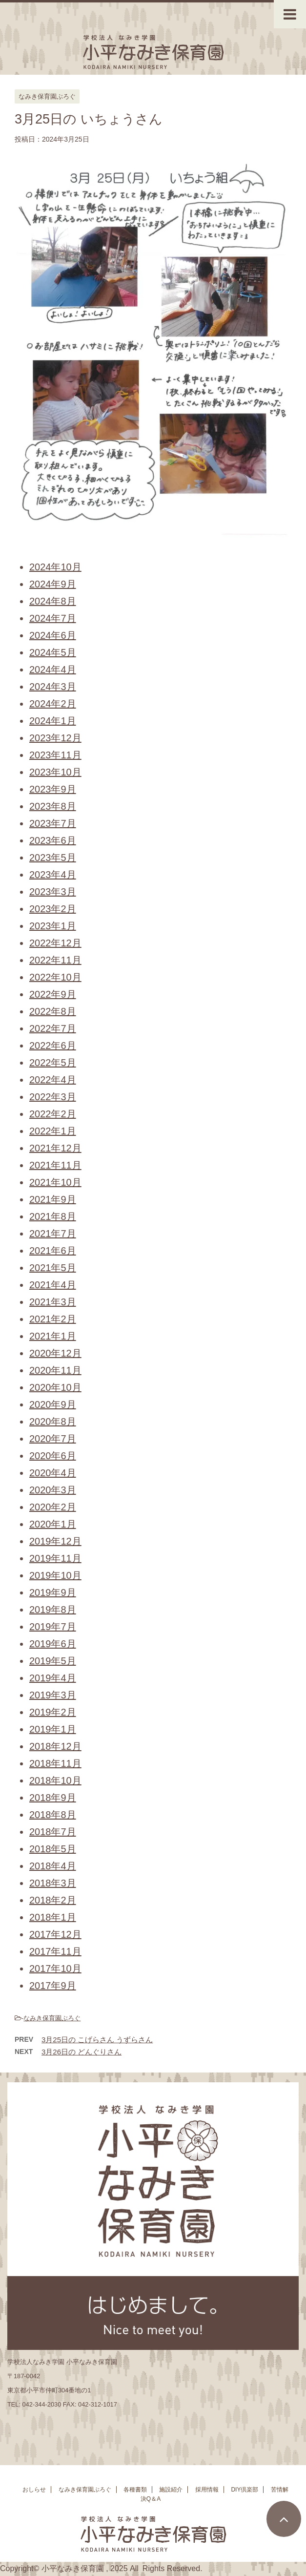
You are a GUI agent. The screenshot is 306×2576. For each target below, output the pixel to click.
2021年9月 (52, 1199)
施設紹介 (171, 2493)
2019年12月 (55, 1541)
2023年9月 (52, 789)
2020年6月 (52, 1455)
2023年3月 (52, 891)
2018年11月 (55, 1763)
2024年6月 (52, 635)
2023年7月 (52, 823)
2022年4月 (52, 1079)
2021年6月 (52, 1250)
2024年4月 (52, 669)
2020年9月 (52, 1404)
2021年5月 (52, 1267)
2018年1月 (52, 1917)
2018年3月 (52, 1883)
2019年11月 (55, 1558)
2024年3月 (52, 686)
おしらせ (34, 2493)
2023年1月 (52, 926)
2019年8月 (52, 1609)
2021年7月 (52, 1233)
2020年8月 (52, 1421)
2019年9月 (52, 1592)
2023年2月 (52, 908)
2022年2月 (52, 1114)
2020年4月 (52, 1472)
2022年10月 (55, 977)
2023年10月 (55, 772)
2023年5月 (52, 857)
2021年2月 (52, 1319)
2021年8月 (52, 1216)
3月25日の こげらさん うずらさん (97, 2039)
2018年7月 (52, 1831)
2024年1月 (52, 720)
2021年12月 (55, 1148)
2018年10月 (55, 1780)
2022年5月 (52, 1062)
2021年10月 (55, 1182)
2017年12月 (55, 1934)
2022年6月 (52, 1045)
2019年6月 (52, 1643)
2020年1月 (52, 1524)
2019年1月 (52, 1729)
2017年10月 (55, 1968)
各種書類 (135, 2493)
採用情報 (207, 2493)
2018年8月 (52, 1814)
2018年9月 (52, 1797)
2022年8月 (52, 1011)
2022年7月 (52, 1028)
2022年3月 (52, 1096)
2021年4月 (52, 1284)
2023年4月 (52, 874)
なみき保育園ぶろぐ (52, 2018)
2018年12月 (55, 1746)
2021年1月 (52, 1336)
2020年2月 (52, 1507)
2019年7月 (52, 1626)
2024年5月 (52, 652)
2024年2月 (52, 703)
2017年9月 (52, 1985)
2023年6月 (52, 840)
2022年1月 (52, 1131)
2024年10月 (55, 567)
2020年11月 (55, 1370)
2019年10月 (55, 1575)
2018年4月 (52, 1866)
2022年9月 (52, 994)
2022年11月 (55, 960)
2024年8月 (52, 601)
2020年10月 (55, 1387)
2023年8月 (52, 806)
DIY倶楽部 (244, 2493)
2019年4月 (52, 1678)
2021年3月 (52, 1302)
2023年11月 (55, 755)
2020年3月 (52, 1490)
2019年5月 (52, 1660)
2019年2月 (52, 1712)
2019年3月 (52, 1695)
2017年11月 (55, 1951)
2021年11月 (55, 1165)
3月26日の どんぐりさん (81, 2052)
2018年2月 (52, 1900)
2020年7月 (52, 1438)
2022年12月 (55, 943)
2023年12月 (55, 738)
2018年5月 (52, 1848)
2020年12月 (55, 1353)
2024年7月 (52, 618)
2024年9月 (52, 584)
